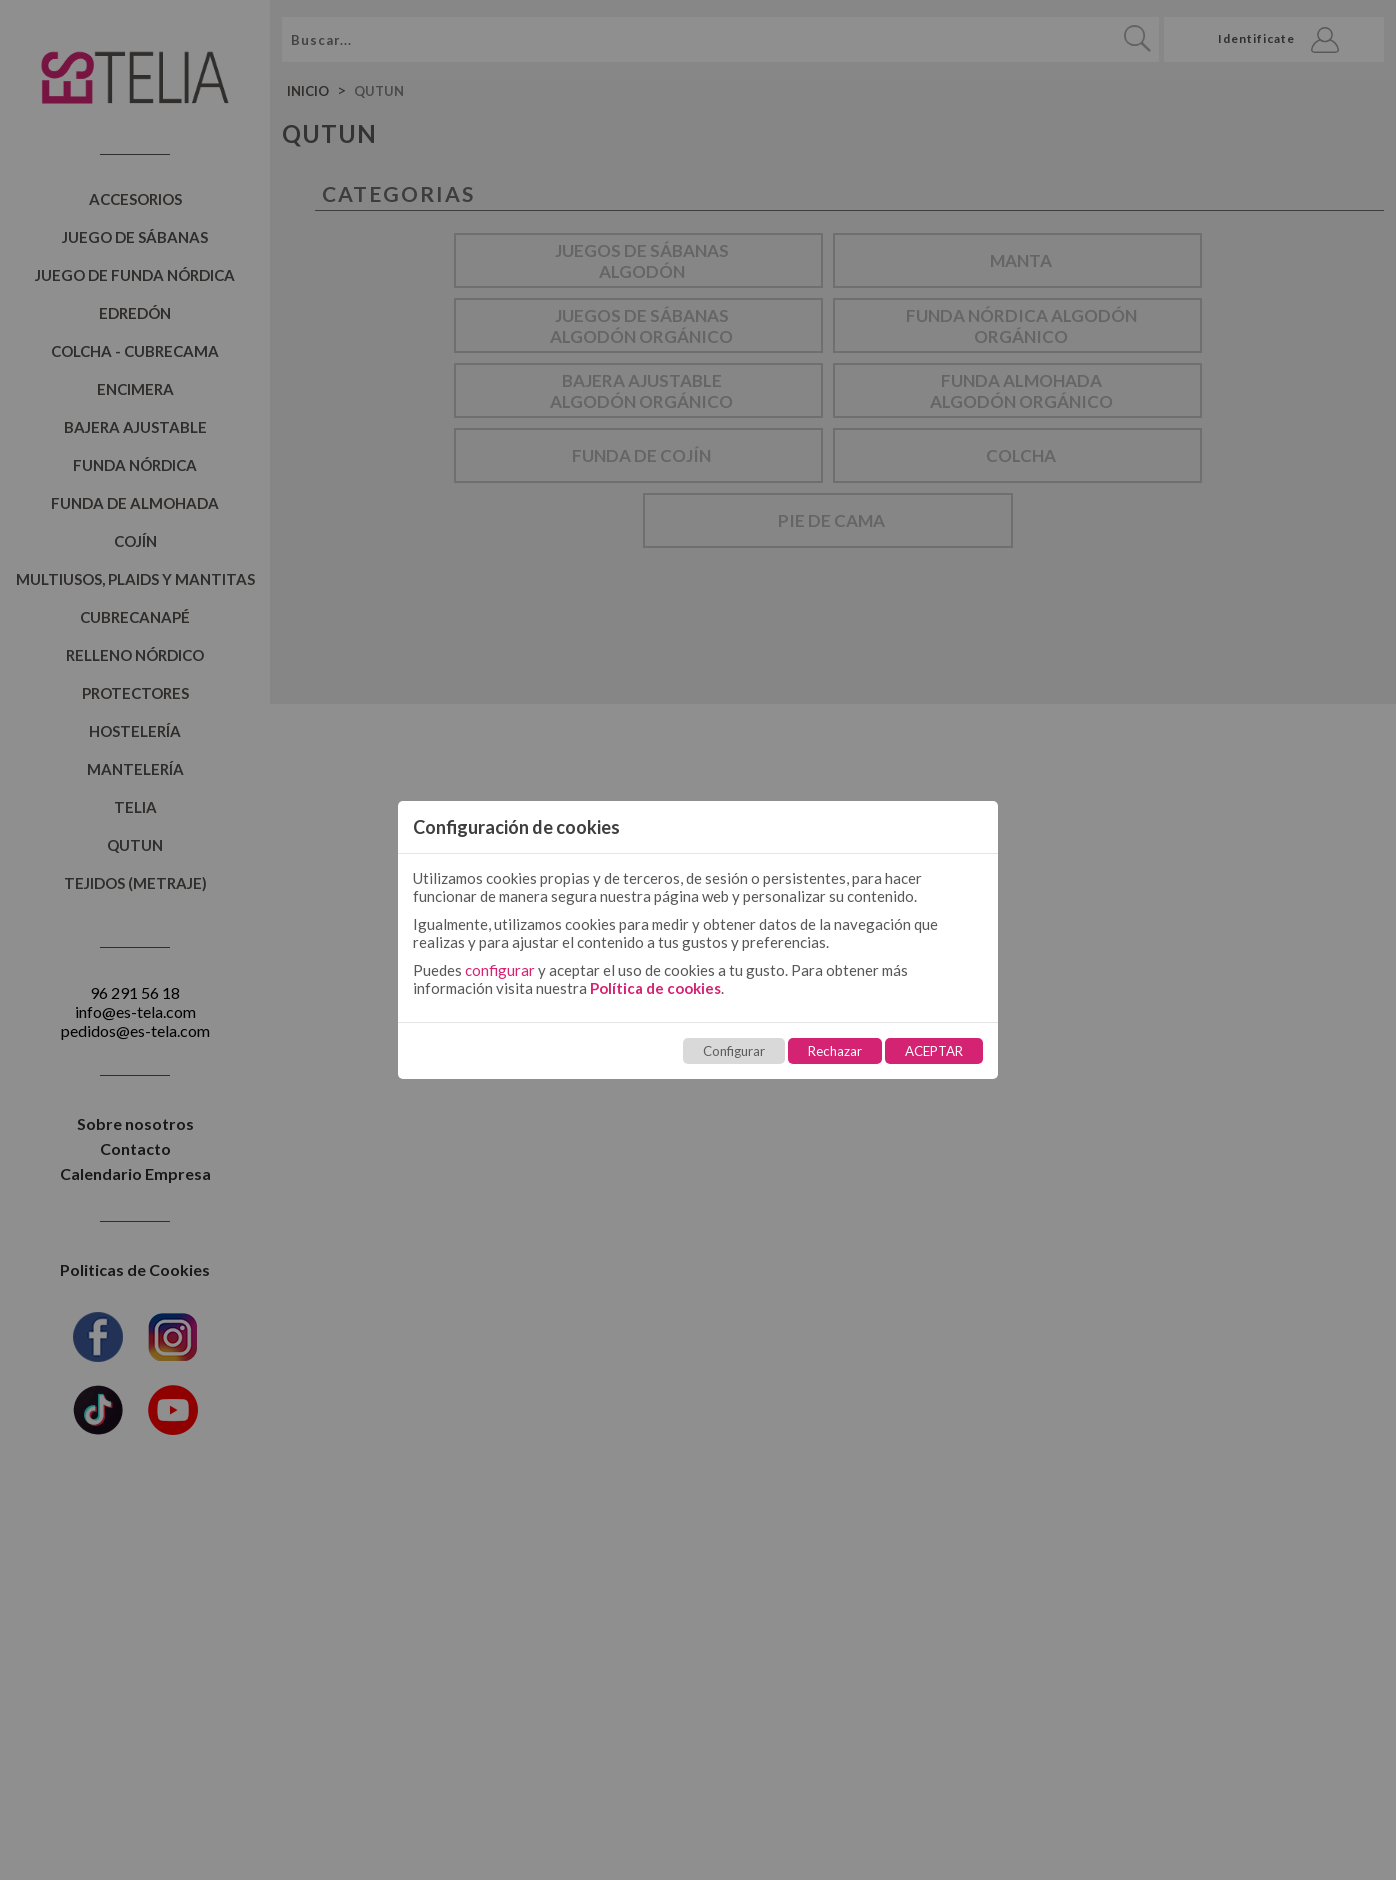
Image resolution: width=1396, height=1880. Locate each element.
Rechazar (835, 1051)
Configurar (734, 1051)
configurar (500, 970)
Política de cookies (655, 988)
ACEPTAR (934, 1051)
